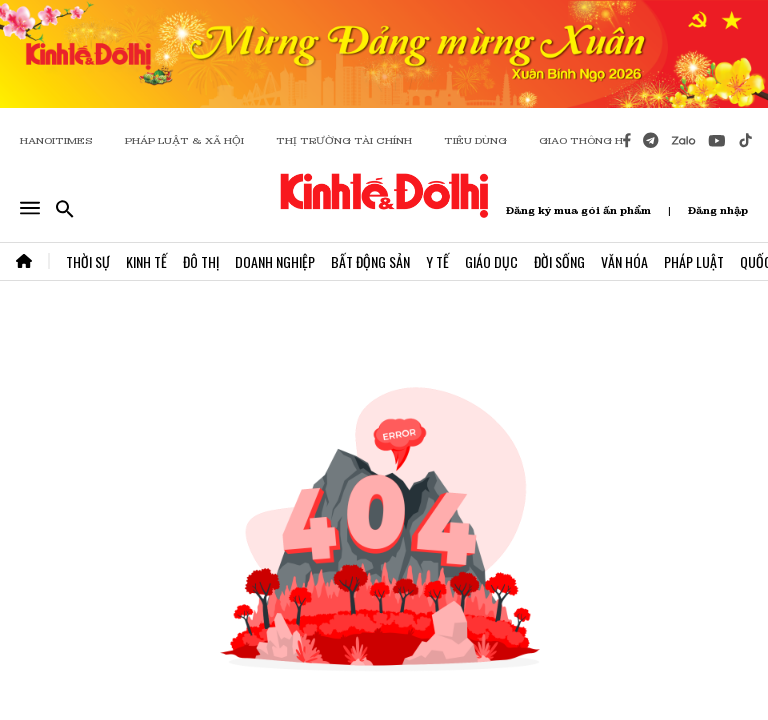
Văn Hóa (624, 261)
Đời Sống (559, 261)
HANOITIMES (56, 140)
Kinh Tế (146, 261)
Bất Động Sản (370, 261)
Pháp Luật (694, 261)
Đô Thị (201, 261)
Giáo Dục (491, 261)
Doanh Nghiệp (275, 261)
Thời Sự (88, 261)
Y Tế (437, 261)
